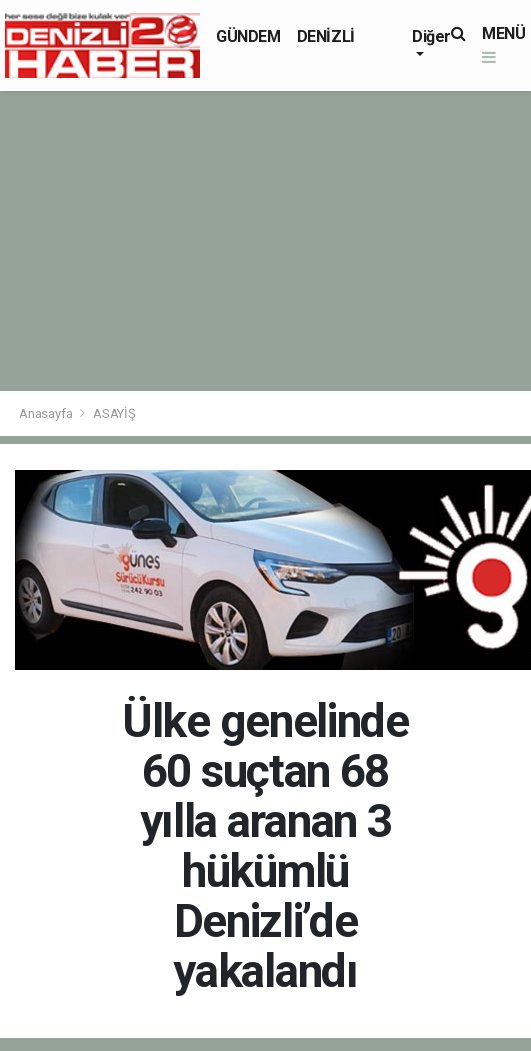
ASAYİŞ (114, 413)
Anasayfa (47, 413)
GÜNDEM (248, 36)
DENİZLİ (326, 36)
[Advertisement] (265, 241)
